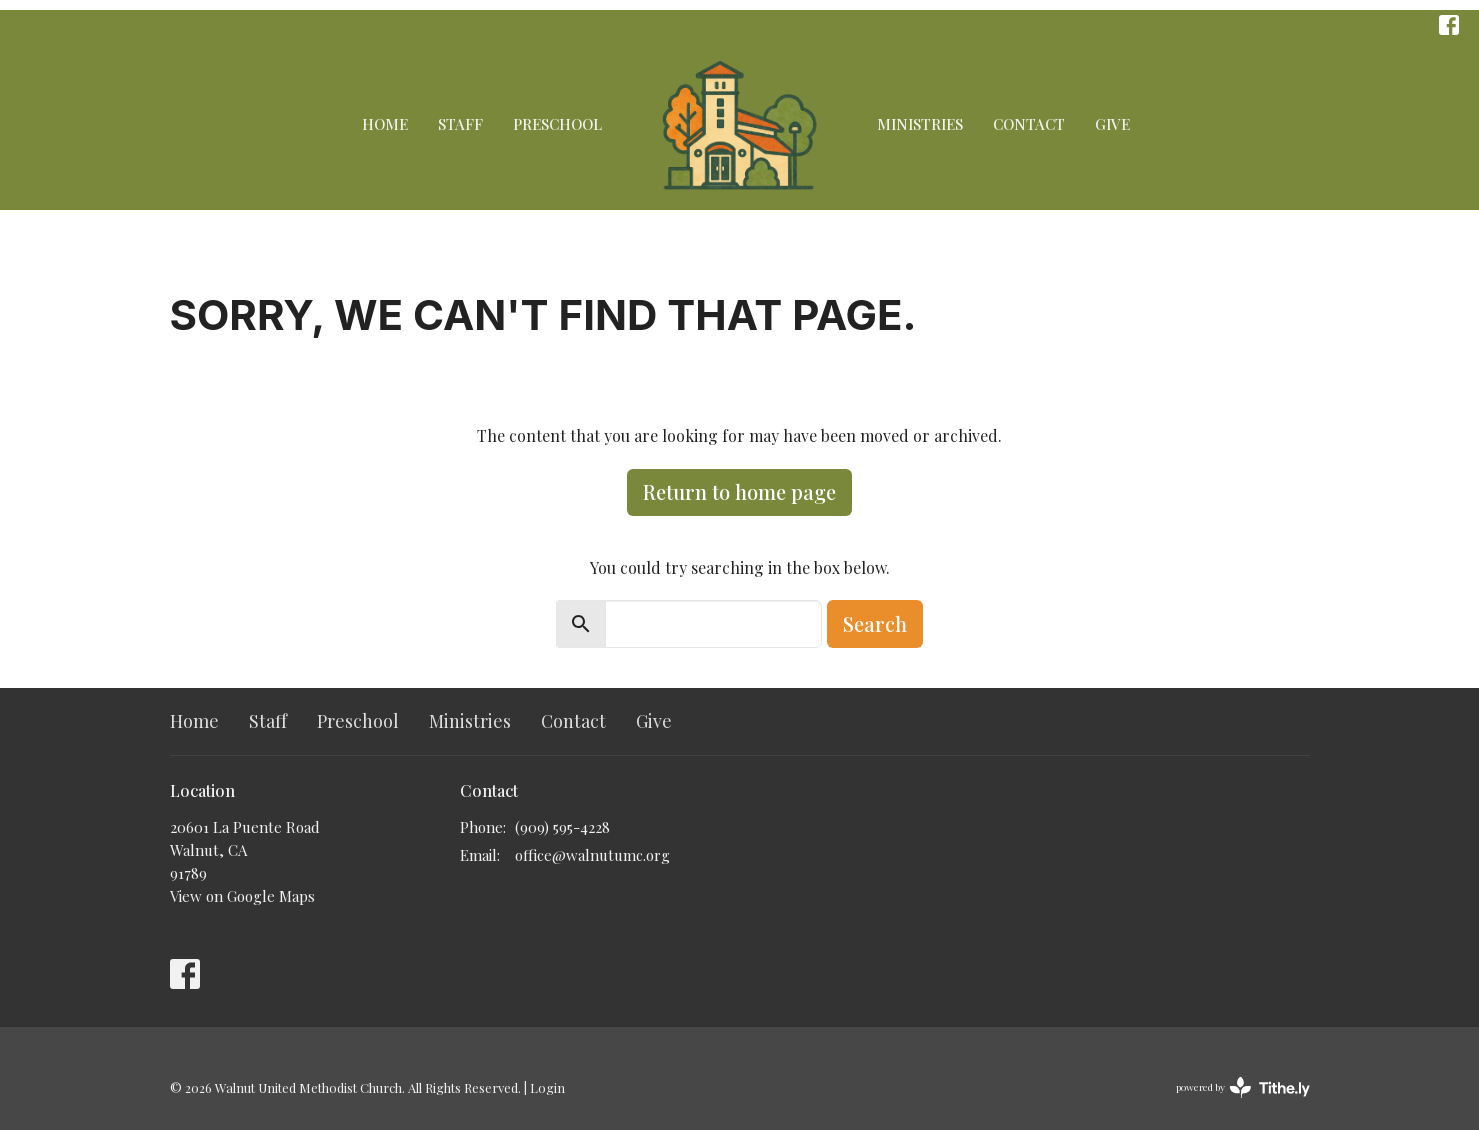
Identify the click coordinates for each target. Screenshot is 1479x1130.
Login (547, 1087)
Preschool (557, 124)
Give (1112, 124)
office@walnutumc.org (592, 855)
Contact (1029, 124)
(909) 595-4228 (562, 827)
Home (385, 124)
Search (875, 623)
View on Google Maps (242, 896)
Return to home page (739, 491)
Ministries (920, 124)
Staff (460, 124)
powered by (1243, 1087)
